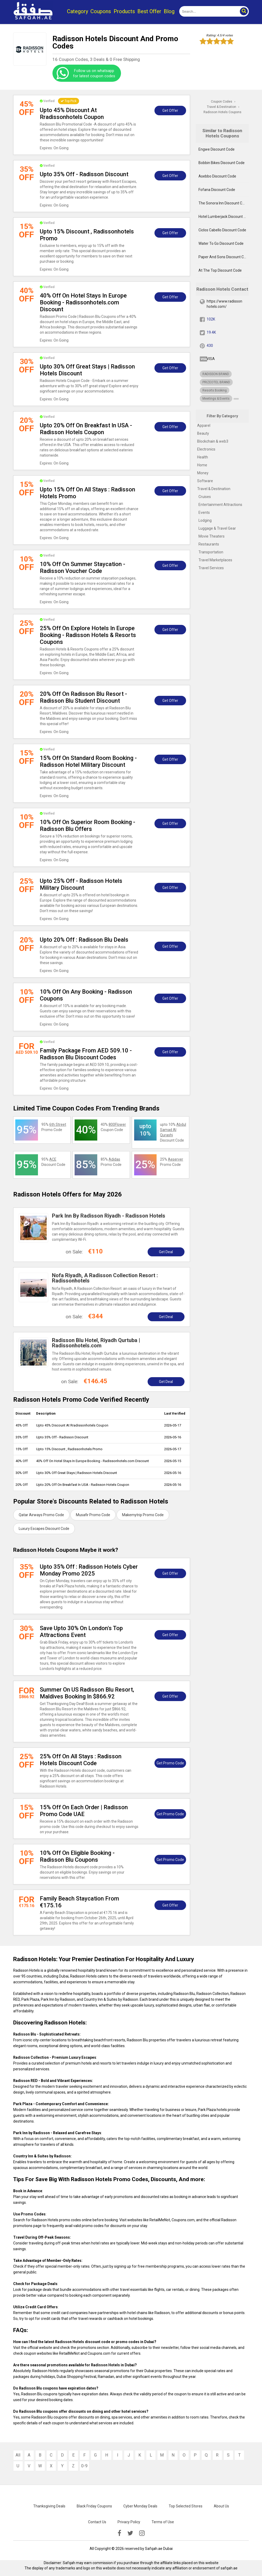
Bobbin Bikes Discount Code (221, 163)
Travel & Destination (213, 489)
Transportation (210, 552)
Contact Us (97, 2522)
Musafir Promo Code (93, 1515)
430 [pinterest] (210, 345)
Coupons (100, 11)
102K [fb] (211, 319)
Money (202, 473)
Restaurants (208, 544)
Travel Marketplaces (215, 560)
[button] (243, 11)
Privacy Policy (129, 2522)
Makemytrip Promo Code (143, 1515)
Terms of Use (163, 2522)
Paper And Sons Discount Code (223, 257)
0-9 (84, 2465)
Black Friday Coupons (94, 2506)
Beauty (203, 433)
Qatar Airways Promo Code (41, 1515)
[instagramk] (142, 2533)
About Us (221, 2506)
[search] (208, 11)
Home (202, 465)
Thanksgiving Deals (49, 2506)
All (18, 2455)
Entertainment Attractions (220, 504)
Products (124, 11)
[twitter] (130, 2533)
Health (202, 457)
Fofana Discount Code (216, 190)
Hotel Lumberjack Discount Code (223, 216)
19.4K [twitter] (211, 332)
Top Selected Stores (185, 2506)
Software (205, 481)
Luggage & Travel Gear (217, 528)
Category (77, 11)
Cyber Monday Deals (140, 2506)
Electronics (206, 449)
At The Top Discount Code (220, 270)
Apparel (203, 425)
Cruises (204, 497)
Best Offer (149, 11)
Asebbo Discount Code (217, 176)
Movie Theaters (211, 536)
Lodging (205, 520)
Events (204, 512)
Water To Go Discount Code (221, 243)
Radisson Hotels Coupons (222, 112)
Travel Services (211, 568)
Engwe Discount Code (216, 149)
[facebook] (119, 2533)
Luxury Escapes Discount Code (44, 1528)
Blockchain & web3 (212, 441)
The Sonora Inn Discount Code (223, 203)
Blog (169, 11)
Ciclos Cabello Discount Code (222, 230)
